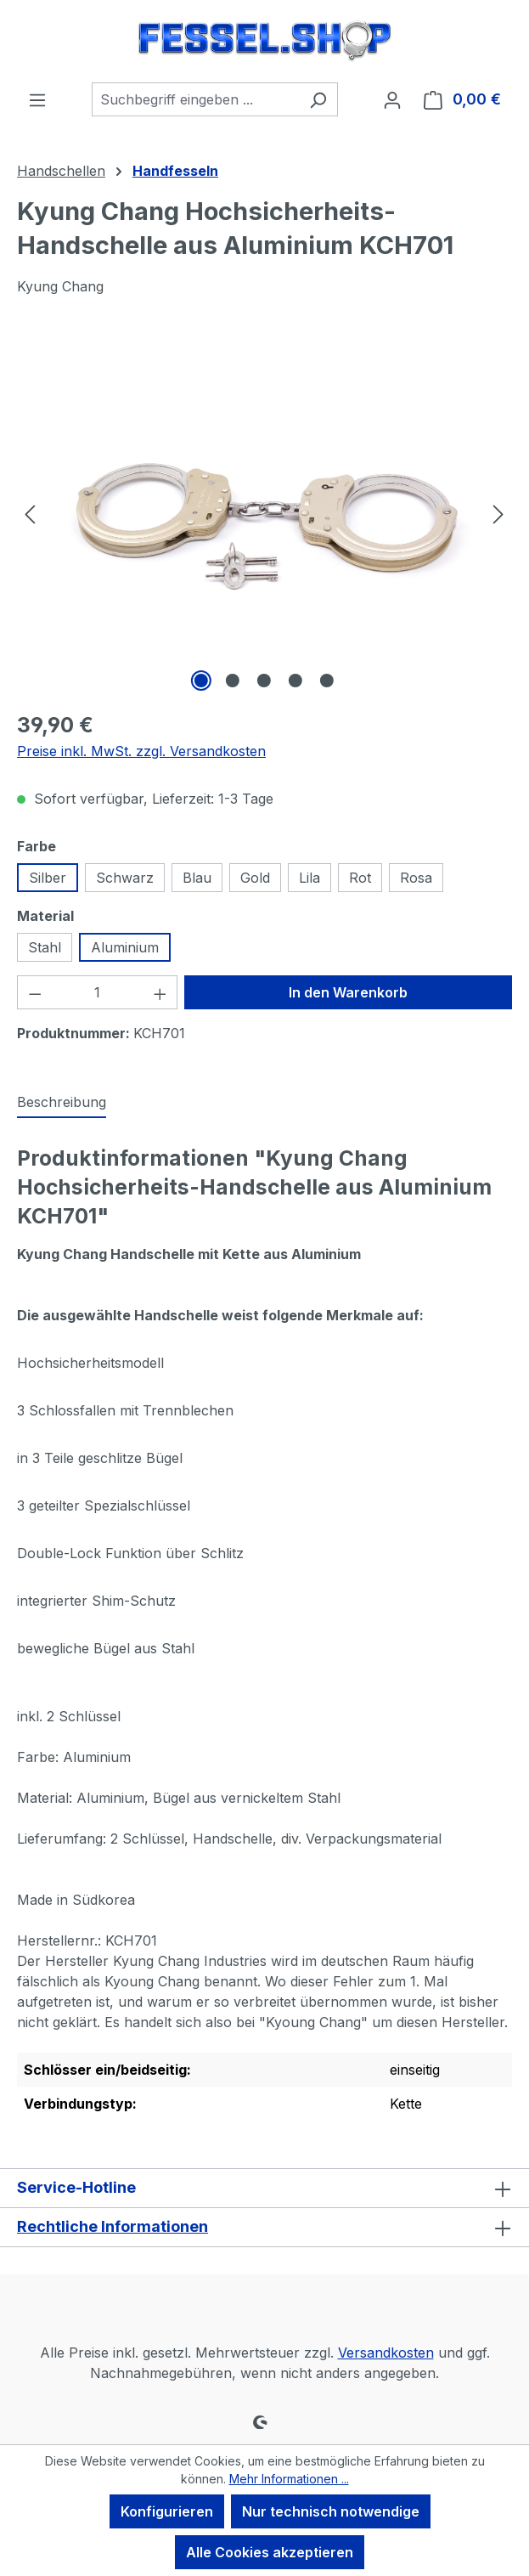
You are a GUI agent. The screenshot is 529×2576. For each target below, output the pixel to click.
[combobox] (195, 99)
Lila (309, 877)
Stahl (44, 947)
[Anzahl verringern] (35, 992)
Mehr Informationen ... (289, 2478)
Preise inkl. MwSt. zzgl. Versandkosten (141, 751)
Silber (47, 877)
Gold (255, 877)
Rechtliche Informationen (112, 2226)
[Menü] (37, 99)
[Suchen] (318, 99)
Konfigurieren (167, 2511)
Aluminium (125, 947)
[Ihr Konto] (392, 99)
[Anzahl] (98, 992)
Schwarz (125, 877)
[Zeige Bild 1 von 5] (201, 680)
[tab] (61, 1102)
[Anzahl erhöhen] (160, 992)
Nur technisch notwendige (330, 2511)
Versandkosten (386, 2352)
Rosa (416, 877)
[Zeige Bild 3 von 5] (264, 680)
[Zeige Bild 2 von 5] (232, 680)
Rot (360, 877)
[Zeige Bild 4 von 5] (295, 680)
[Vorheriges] (29, 513)
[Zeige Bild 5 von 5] (327, 680)
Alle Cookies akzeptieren (269, 2552)
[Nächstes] (498, 513)
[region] (264, 513)
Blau (197, 877)
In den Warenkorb (348, 992)
